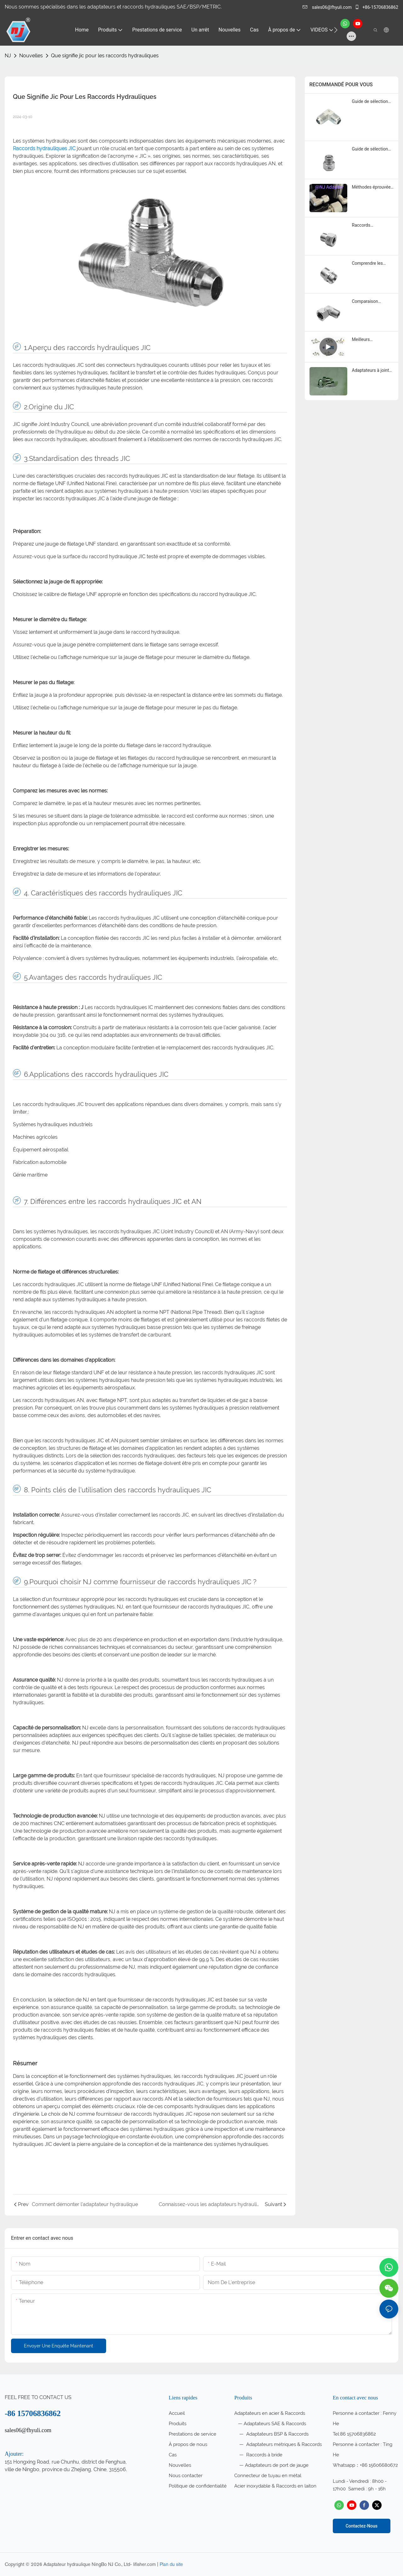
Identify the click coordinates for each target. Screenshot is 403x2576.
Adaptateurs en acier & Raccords (269, 2413)
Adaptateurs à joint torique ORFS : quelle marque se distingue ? (372, 371)
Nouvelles (31, 56)
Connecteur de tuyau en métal (267, 2475)
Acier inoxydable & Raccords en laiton (275, 2486)
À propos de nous (188, 2444)
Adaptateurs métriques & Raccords (283, 2444)
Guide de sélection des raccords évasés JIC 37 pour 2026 (372, 102)
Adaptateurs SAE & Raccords (275, 2423)
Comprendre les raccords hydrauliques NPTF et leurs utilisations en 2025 (370, 264)
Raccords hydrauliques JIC (45, 148)
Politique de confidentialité (198, 2486)
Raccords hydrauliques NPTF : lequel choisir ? (371, 226)
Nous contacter (185, 2475)
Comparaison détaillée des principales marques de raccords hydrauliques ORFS (372, 302)
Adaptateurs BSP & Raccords (277, 2434)
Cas (173, 2455)
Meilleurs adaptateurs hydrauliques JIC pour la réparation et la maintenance (371, 340)
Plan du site (171, 2564)
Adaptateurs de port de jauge (277, 2465)
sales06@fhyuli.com (328, 7)
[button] (336, 30)
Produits (177, 2423)
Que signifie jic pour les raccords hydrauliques (105, 56)
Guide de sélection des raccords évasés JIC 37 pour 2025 (372, 149)
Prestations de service (192, 2434)
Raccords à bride (263, 2455)
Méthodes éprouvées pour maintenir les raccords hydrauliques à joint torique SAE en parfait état (372, 187)
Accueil (177, 2413)
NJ (8, 56)
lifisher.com (145, 2564)
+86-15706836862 (376, 7)
